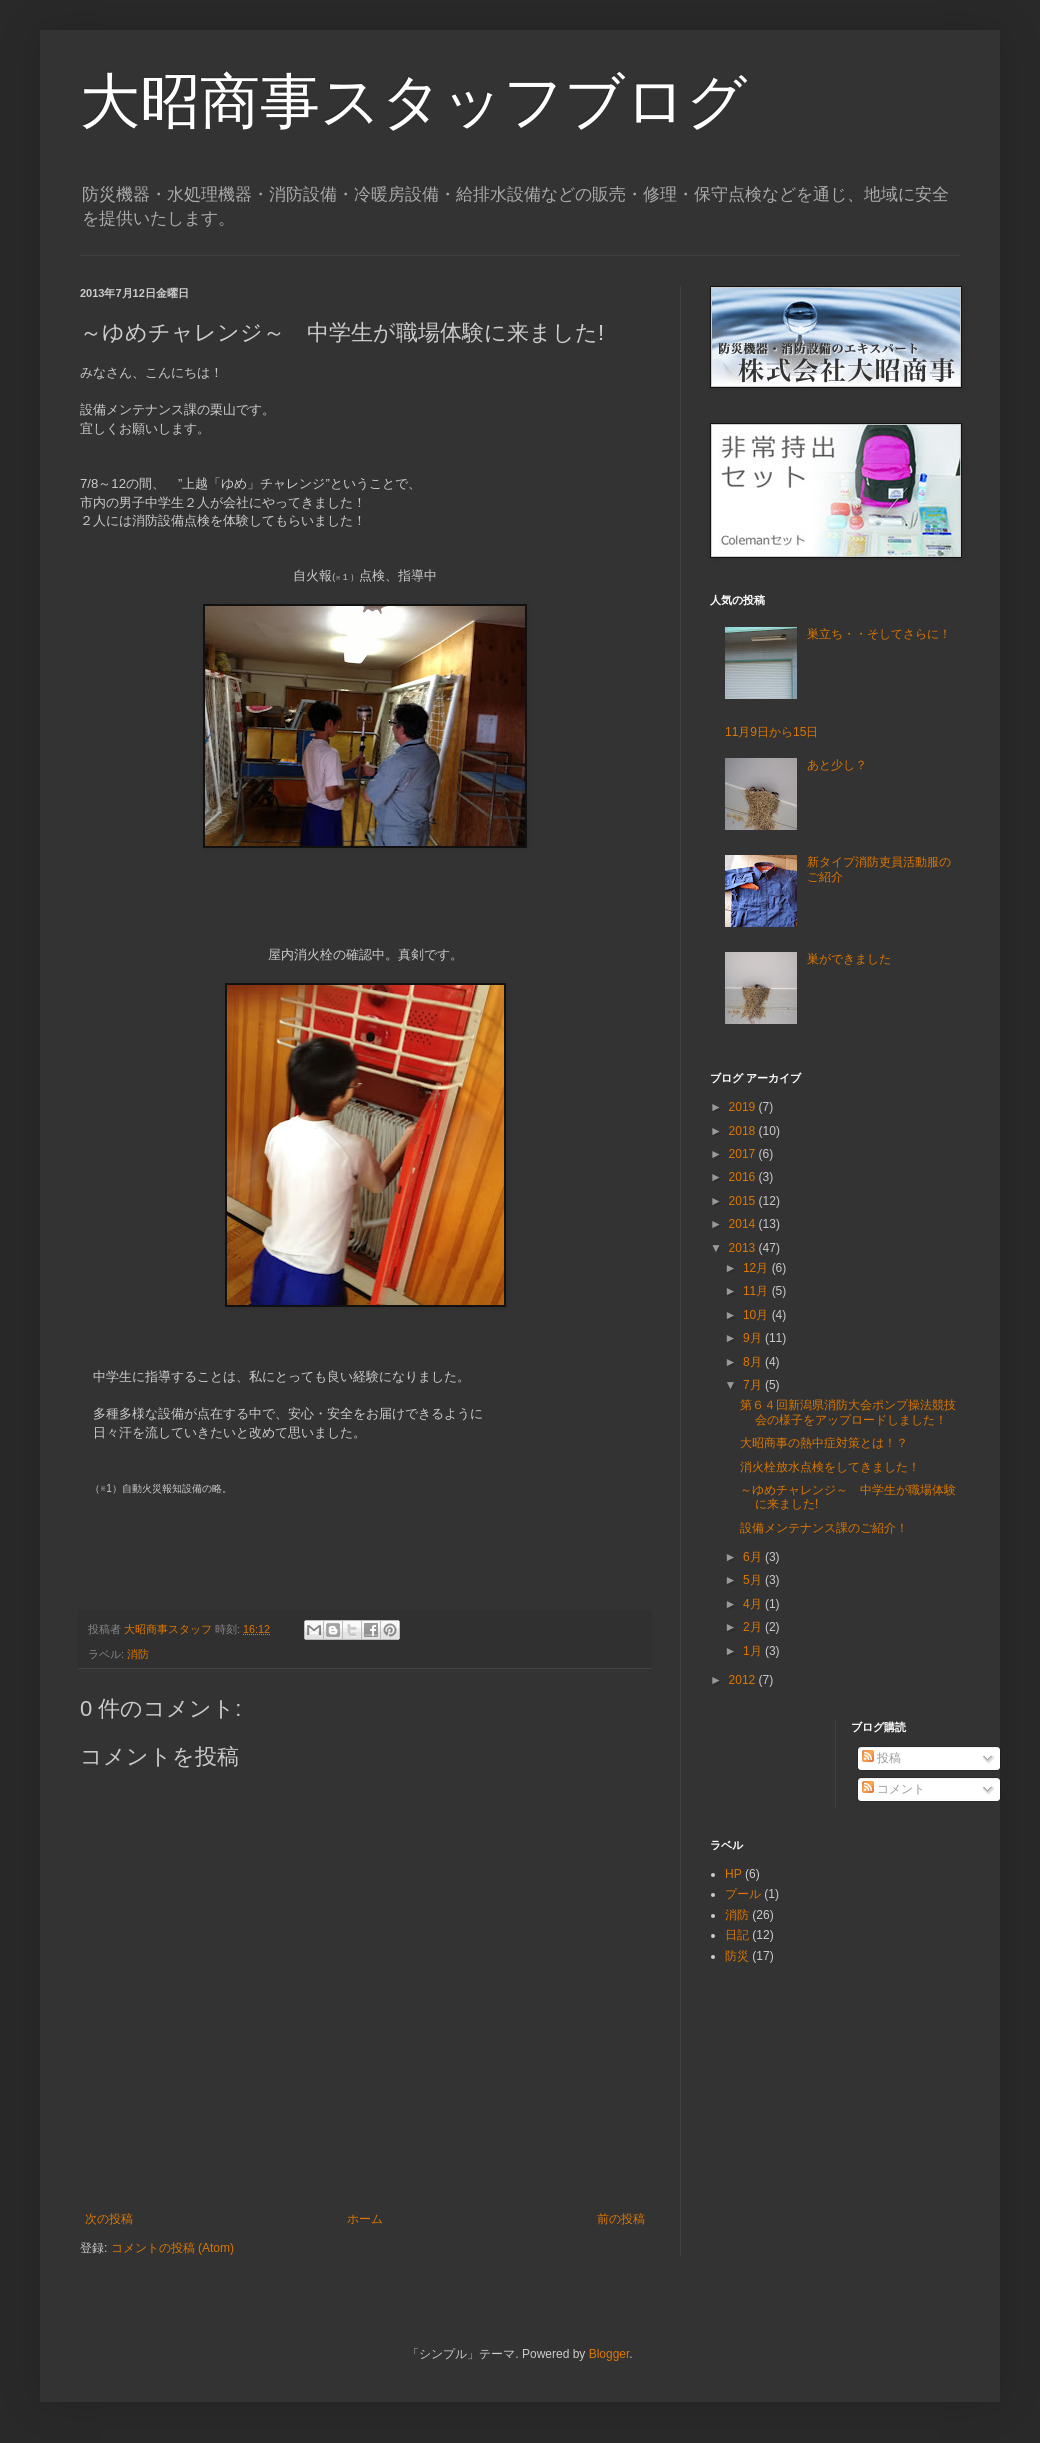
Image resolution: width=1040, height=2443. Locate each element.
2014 (744, 1224)
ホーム (365, 2219)
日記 (737, 1935)
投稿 (881, 1758)
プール (743, 1894)
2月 (754, 1627)
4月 (754, 1604)
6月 (754, 1557)
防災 (737, 1956)
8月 (754, 1362)
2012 (744, 1680)
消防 (138, 1654)
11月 (757, 1291)
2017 (744, 1154)
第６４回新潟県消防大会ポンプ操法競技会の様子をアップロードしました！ (848, 1412)
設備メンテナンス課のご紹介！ (824, 1528)
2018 (744, 1131)
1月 (754, 1651)
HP (733, 1874)
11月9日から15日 (771, 732)
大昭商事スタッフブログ (413, 101)
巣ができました (849, 959)
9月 (754, 1338)
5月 (754, 1580)
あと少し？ (837, 765)
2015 (744, 1201)
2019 (744, 1107)
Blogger (609, 2354)
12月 (757, 1268)
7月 (754, 1385)
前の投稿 (621, 2219)
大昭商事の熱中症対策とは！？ (824, 1443)
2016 (744, 1177)
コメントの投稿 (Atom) (172, 2248)
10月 (757, 1315)
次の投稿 (109, 2219)
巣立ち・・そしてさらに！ (879, 634)
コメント (893, 1789)
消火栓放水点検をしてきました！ (830, 1467)
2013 (744, 1248)
